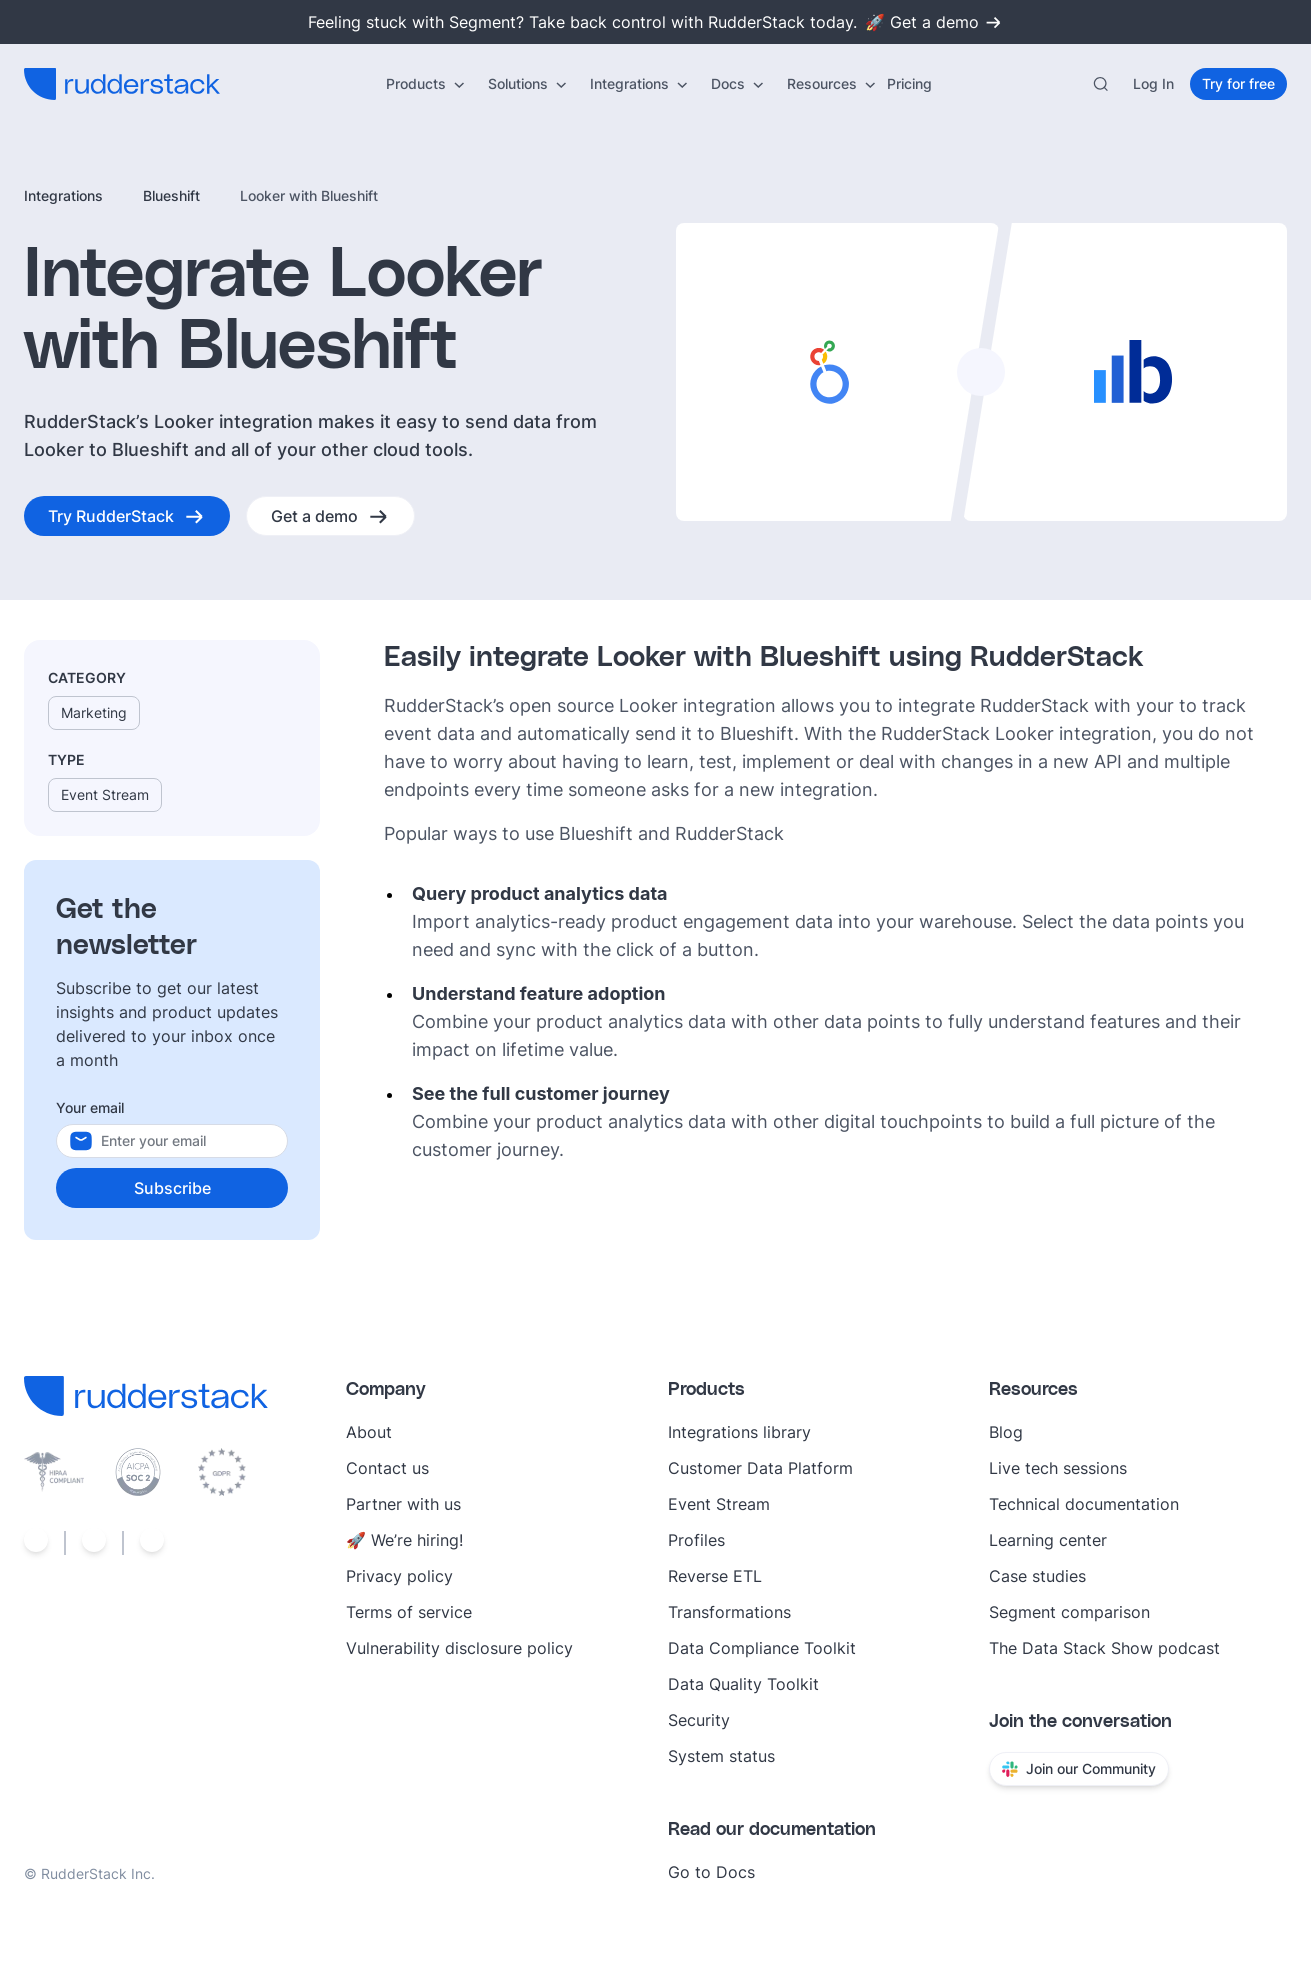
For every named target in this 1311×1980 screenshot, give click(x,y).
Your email (90, 1107)
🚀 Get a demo (934, 22)
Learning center (1048, 1540)
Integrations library (739, 1432)
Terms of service (409, 1612)
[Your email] (192, 1141)
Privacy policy (399, 1576)
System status (721, 1756)
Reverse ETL (715, 1576)
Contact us (387, 1468)
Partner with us (403, 1504)
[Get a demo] (330, 516)
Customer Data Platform (760, 1468)
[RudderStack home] (122, 84)
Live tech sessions (1058, 1468)
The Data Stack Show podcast (1104, 1648)
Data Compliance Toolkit (762, 1648)
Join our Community (1079, 1768)
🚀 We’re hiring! (404, 1540)
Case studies (1037, 1576)
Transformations (729, 1612)
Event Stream (719, 1504)
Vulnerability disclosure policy (459, 1648)
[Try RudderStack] (127, 516)
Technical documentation (1084, 1504)
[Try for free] (1238, 84)
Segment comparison (1069, 1612)
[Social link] (36, 1543)
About (369, 1432)
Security (699, 1720)
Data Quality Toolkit (743, 1684)
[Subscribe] (172, 1188)
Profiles (696, 1540)
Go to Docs (711, 1872)
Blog (1006, 1432)
